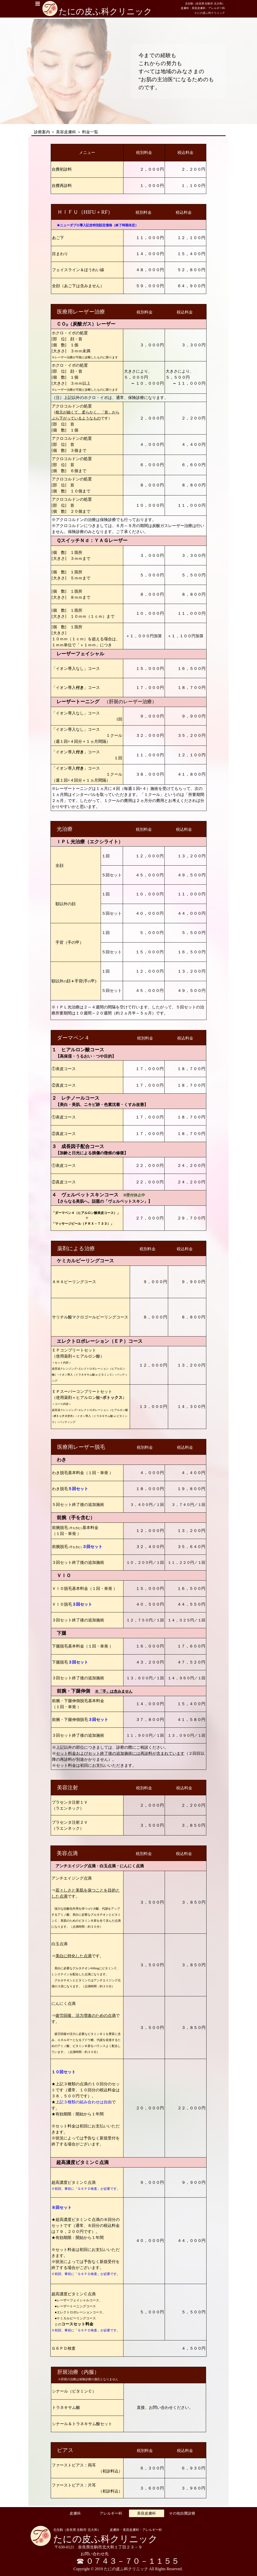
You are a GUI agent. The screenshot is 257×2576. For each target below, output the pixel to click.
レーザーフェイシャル (80, 653)
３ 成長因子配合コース (78, 1146)
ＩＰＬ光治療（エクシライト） (89, 841)
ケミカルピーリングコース (85, 1260)
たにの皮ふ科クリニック (105, 11)
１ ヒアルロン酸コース (78, 1049)
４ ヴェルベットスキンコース (85, 1194)
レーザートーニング (77, 701)
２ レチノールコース (75, 1098)
